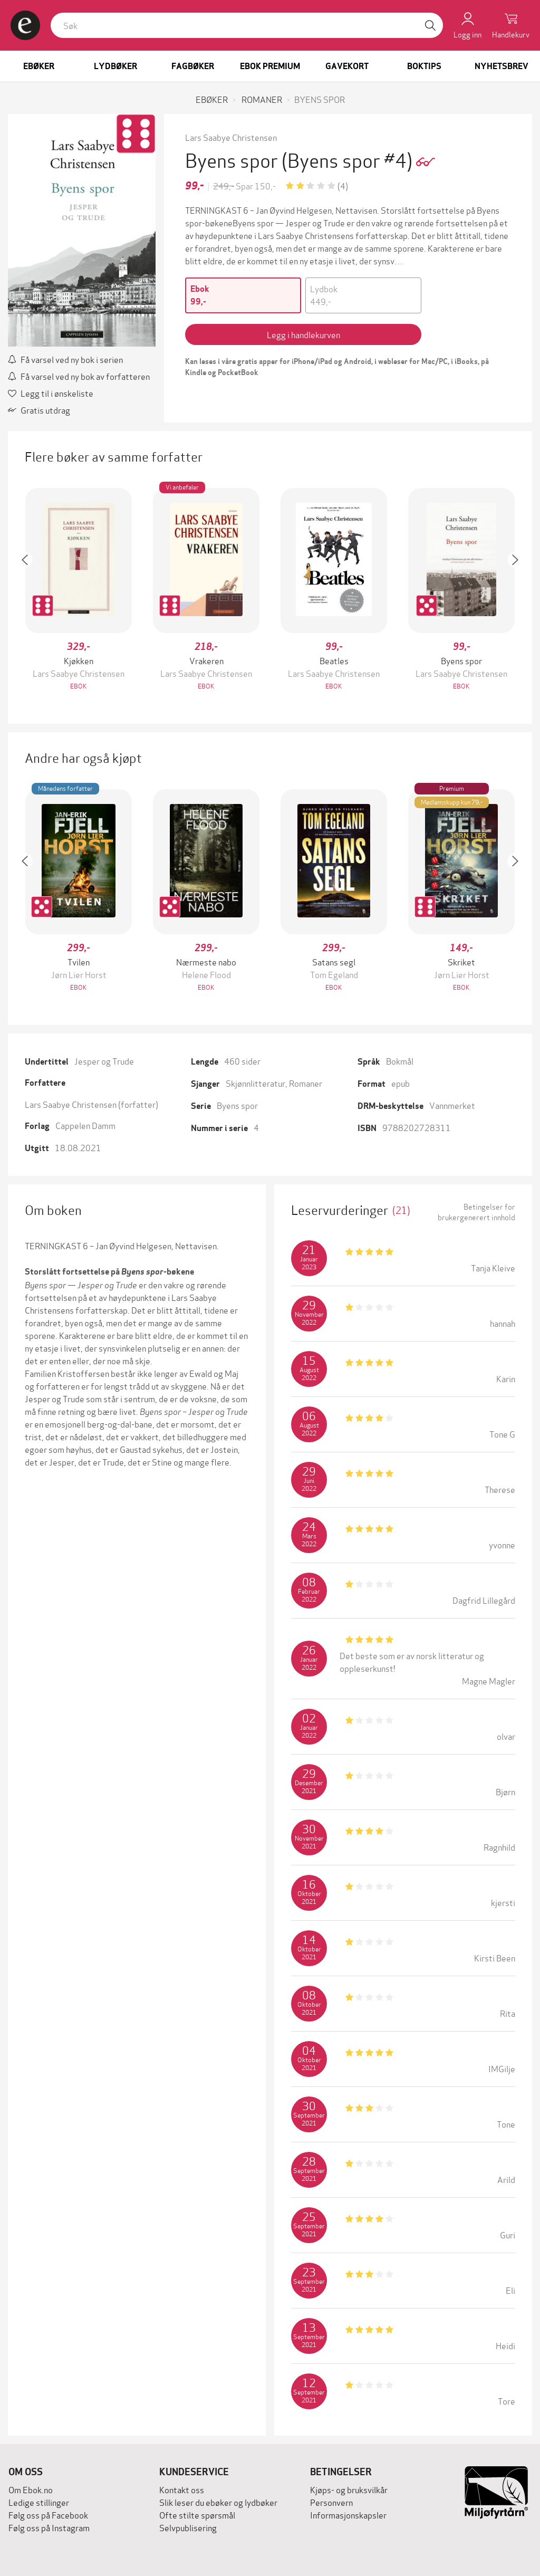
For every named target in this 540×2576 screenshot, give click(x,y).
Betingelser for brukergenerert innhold (476, 1211)
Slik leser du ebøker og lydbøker (218, 2502)
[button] (30, 590)
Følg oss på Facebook (48, 2514)
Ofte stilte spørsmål (197, 2514)
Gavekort (347, 66)
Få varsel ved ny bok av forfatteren (79, 376)
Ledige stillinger (38, 2502)
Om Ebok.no (30, 2489)
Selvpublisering (188, 2527)
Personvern (331, 2502)
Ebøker (38, 66)
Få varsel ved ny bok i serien (65, 359)
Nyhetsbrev (501, 66)
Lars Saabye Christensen (231, 137)
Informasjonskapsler (348, 2514)
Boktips (424, 66)
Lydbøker (115, 66)
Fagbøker (192, 66)
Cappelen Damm (85, 1125)
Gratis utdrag (39, 410)
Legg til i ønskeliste (50, 393)
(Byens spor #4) (349, 159)
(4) (343, 185)
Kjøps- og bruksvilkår (349, 2489)
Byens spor (237, 1105)
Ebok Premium (270, 66)
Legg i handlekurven (303, 334)
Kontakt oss (181, 2489)
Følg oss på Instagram (49, 2527)
